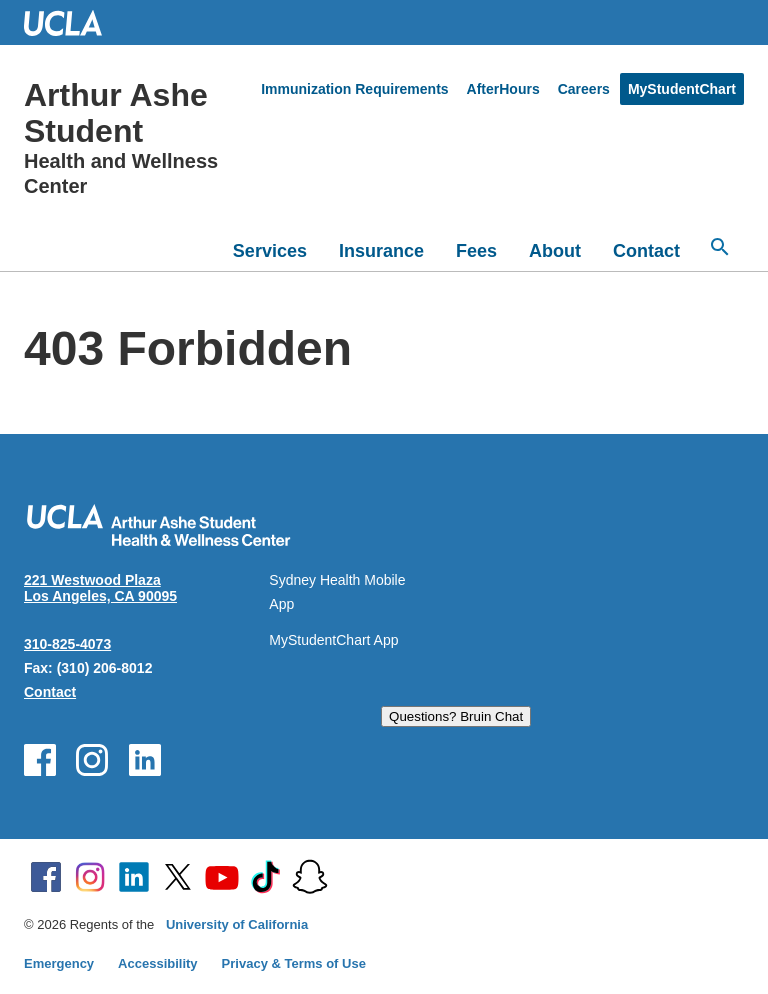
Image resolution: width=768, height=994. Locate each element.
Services (270, 251)
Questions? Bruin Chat (456, 716)
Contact (646, 251)
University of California (237, 924)
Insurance (381, 251)
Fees (476, 251)
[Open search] (720, 247)
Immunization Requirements (354, 89)
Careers (584, 89)
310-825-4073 (67, 644)
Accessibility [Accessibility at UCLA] (158, 963)
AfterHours (503, 89)
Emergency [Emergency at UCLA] (59, 963)
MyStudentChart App (333, 640)
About (555, 251)
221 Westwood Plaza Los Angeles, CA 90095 (100, 588)
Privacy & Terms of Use (294, 963)
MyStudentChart (682, 89)
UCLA (72, 22)
